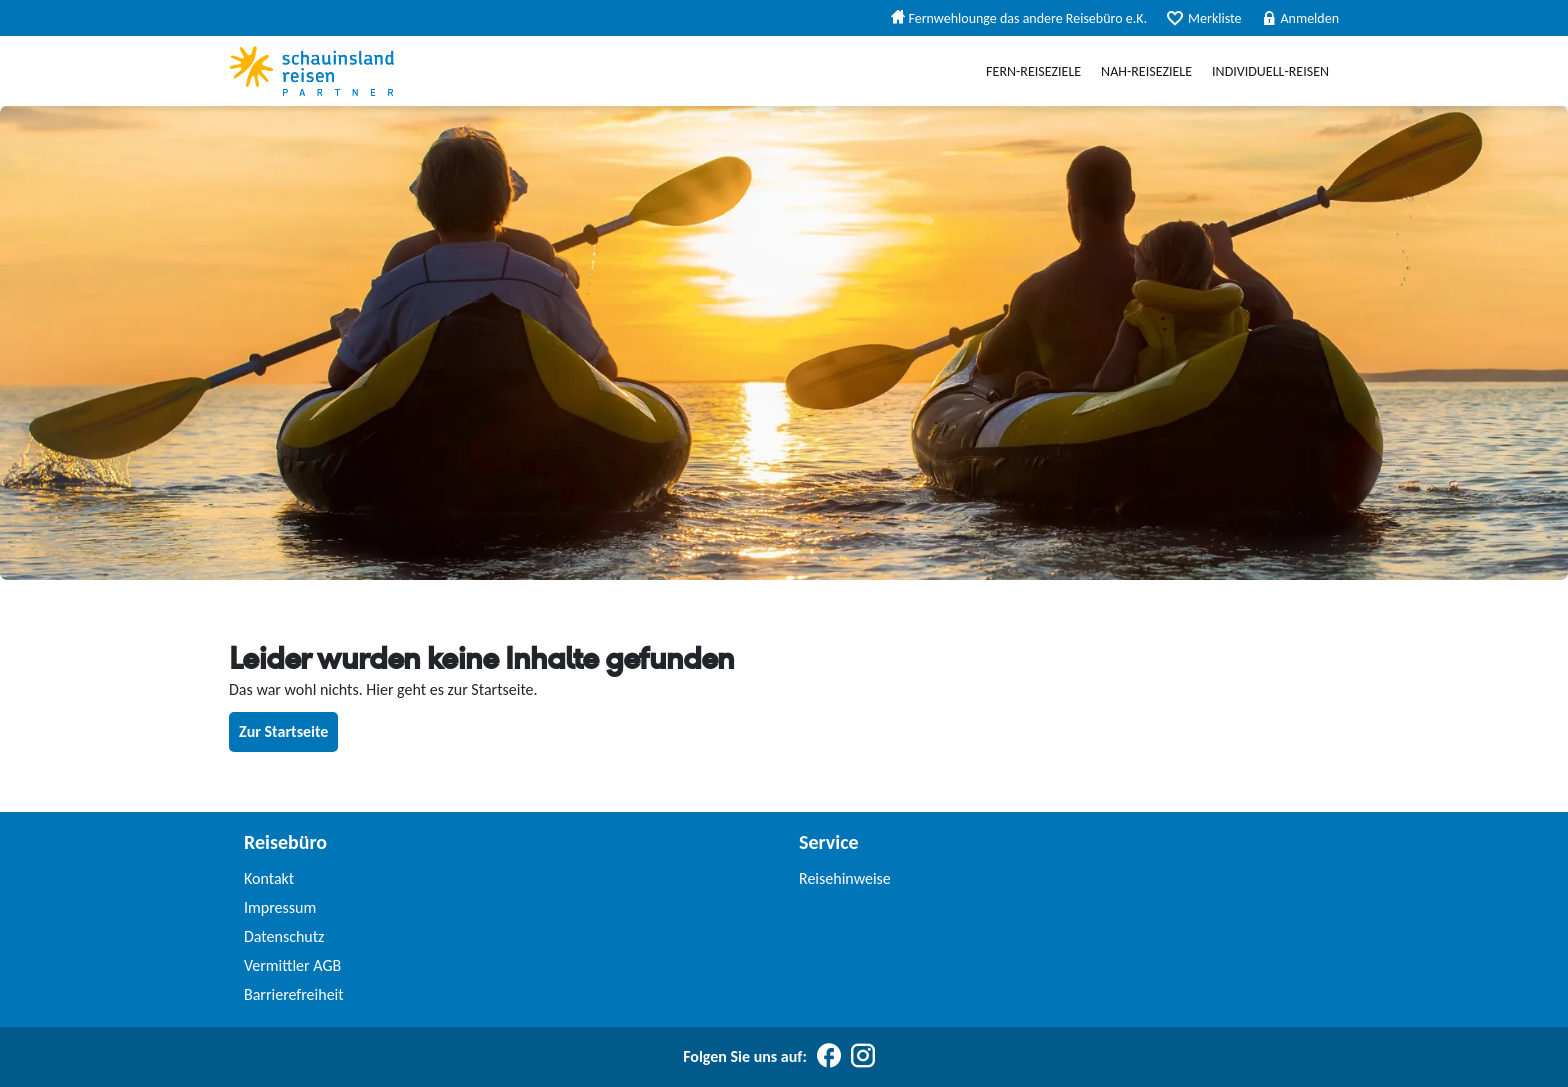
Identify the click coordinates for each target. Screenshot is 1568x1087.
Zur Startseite (283, 731)
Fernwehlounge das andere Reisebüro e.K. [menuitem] (1019, 18)
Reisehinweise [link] (845, 878)
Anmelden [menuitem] (1301, 18)
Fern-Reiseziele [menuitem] (1033, 71)
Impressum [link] (280, 907)
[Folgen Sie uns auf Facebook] (829, 1057)
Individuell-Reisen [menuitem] (1270, 71)
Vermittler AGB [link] (292, 965)
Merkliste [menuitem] (1204, 18)
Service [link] (829, 842)
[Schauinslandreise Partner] (311, 71)
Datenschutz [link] (284, 936)
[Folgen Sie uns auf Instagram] (863, 1057)
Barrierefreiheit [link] (294, 994)
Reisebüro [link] (285, 842)
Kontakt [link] (269, 878)
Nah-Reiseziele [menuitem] (1146, 71)
